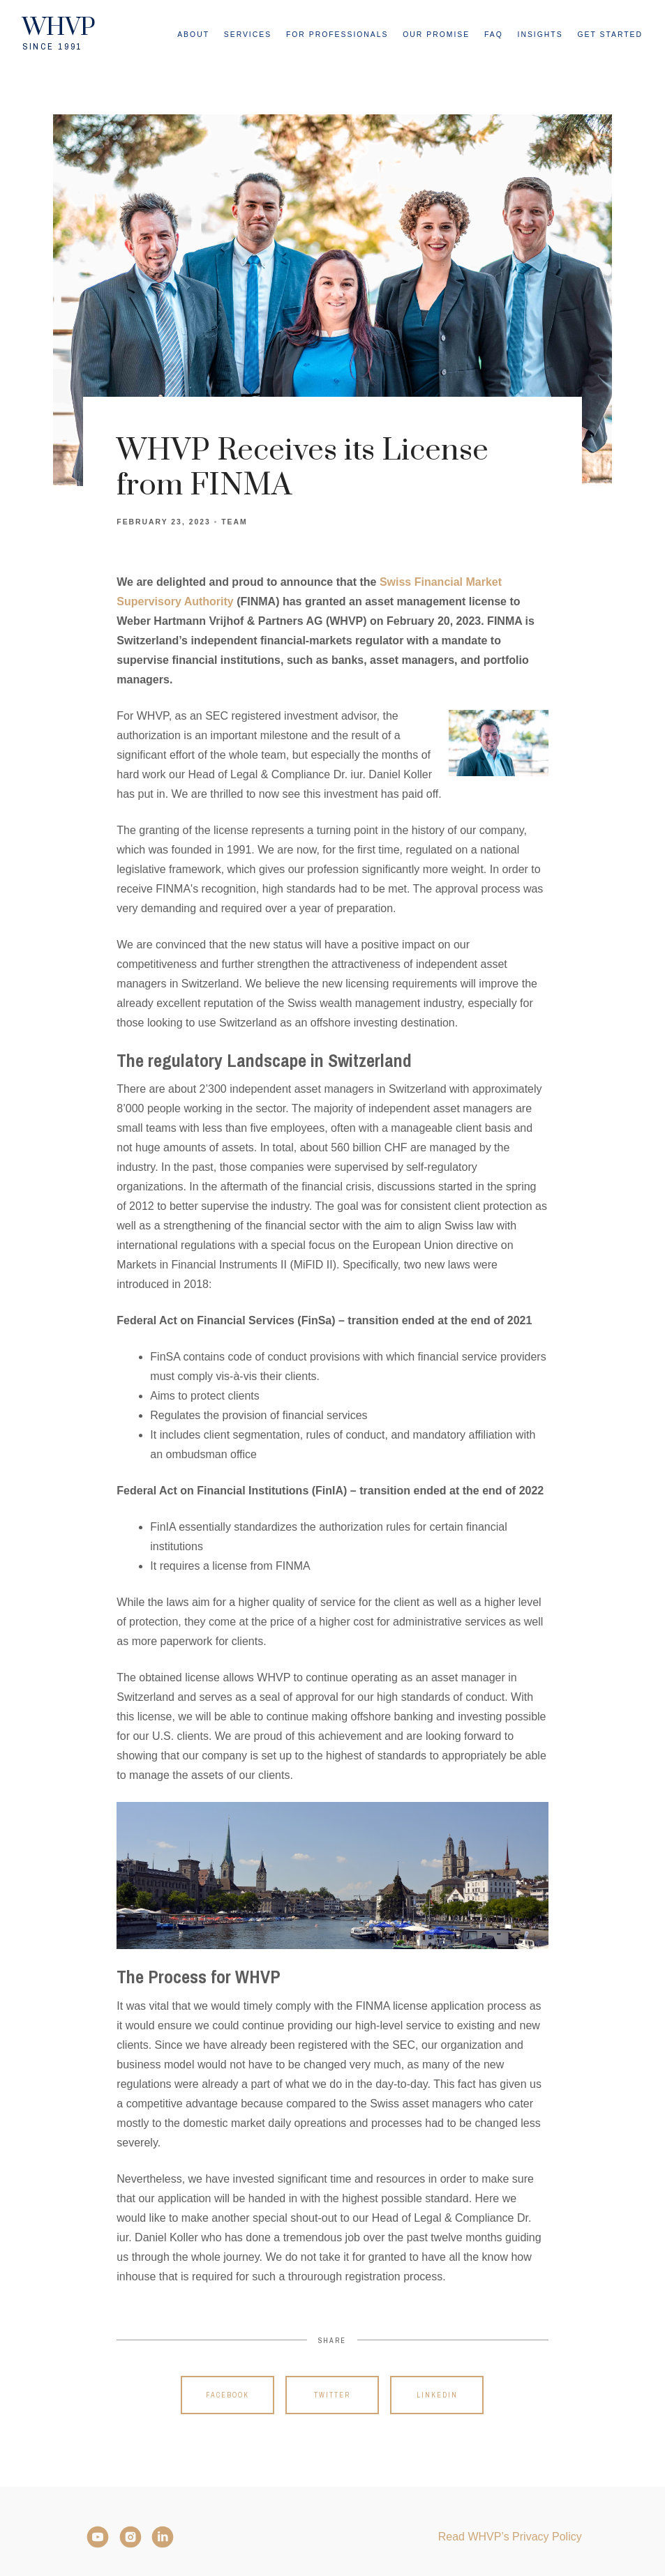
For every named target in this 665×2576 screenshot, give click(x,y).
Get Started (610, 34)
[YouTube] (98, 2537)
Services (247, 34)
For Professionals (337, 34)
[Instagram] (130, 2537)
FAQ (493, 34)
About (193, 34)
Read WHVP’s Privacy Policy (510, 2537)
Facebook (227, 2395)
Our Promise (436, 34)
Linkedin (437, 2395)
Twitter (332, 2395)
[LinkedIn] (162, 2537)
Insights (540, 34)
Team (234, 522)
